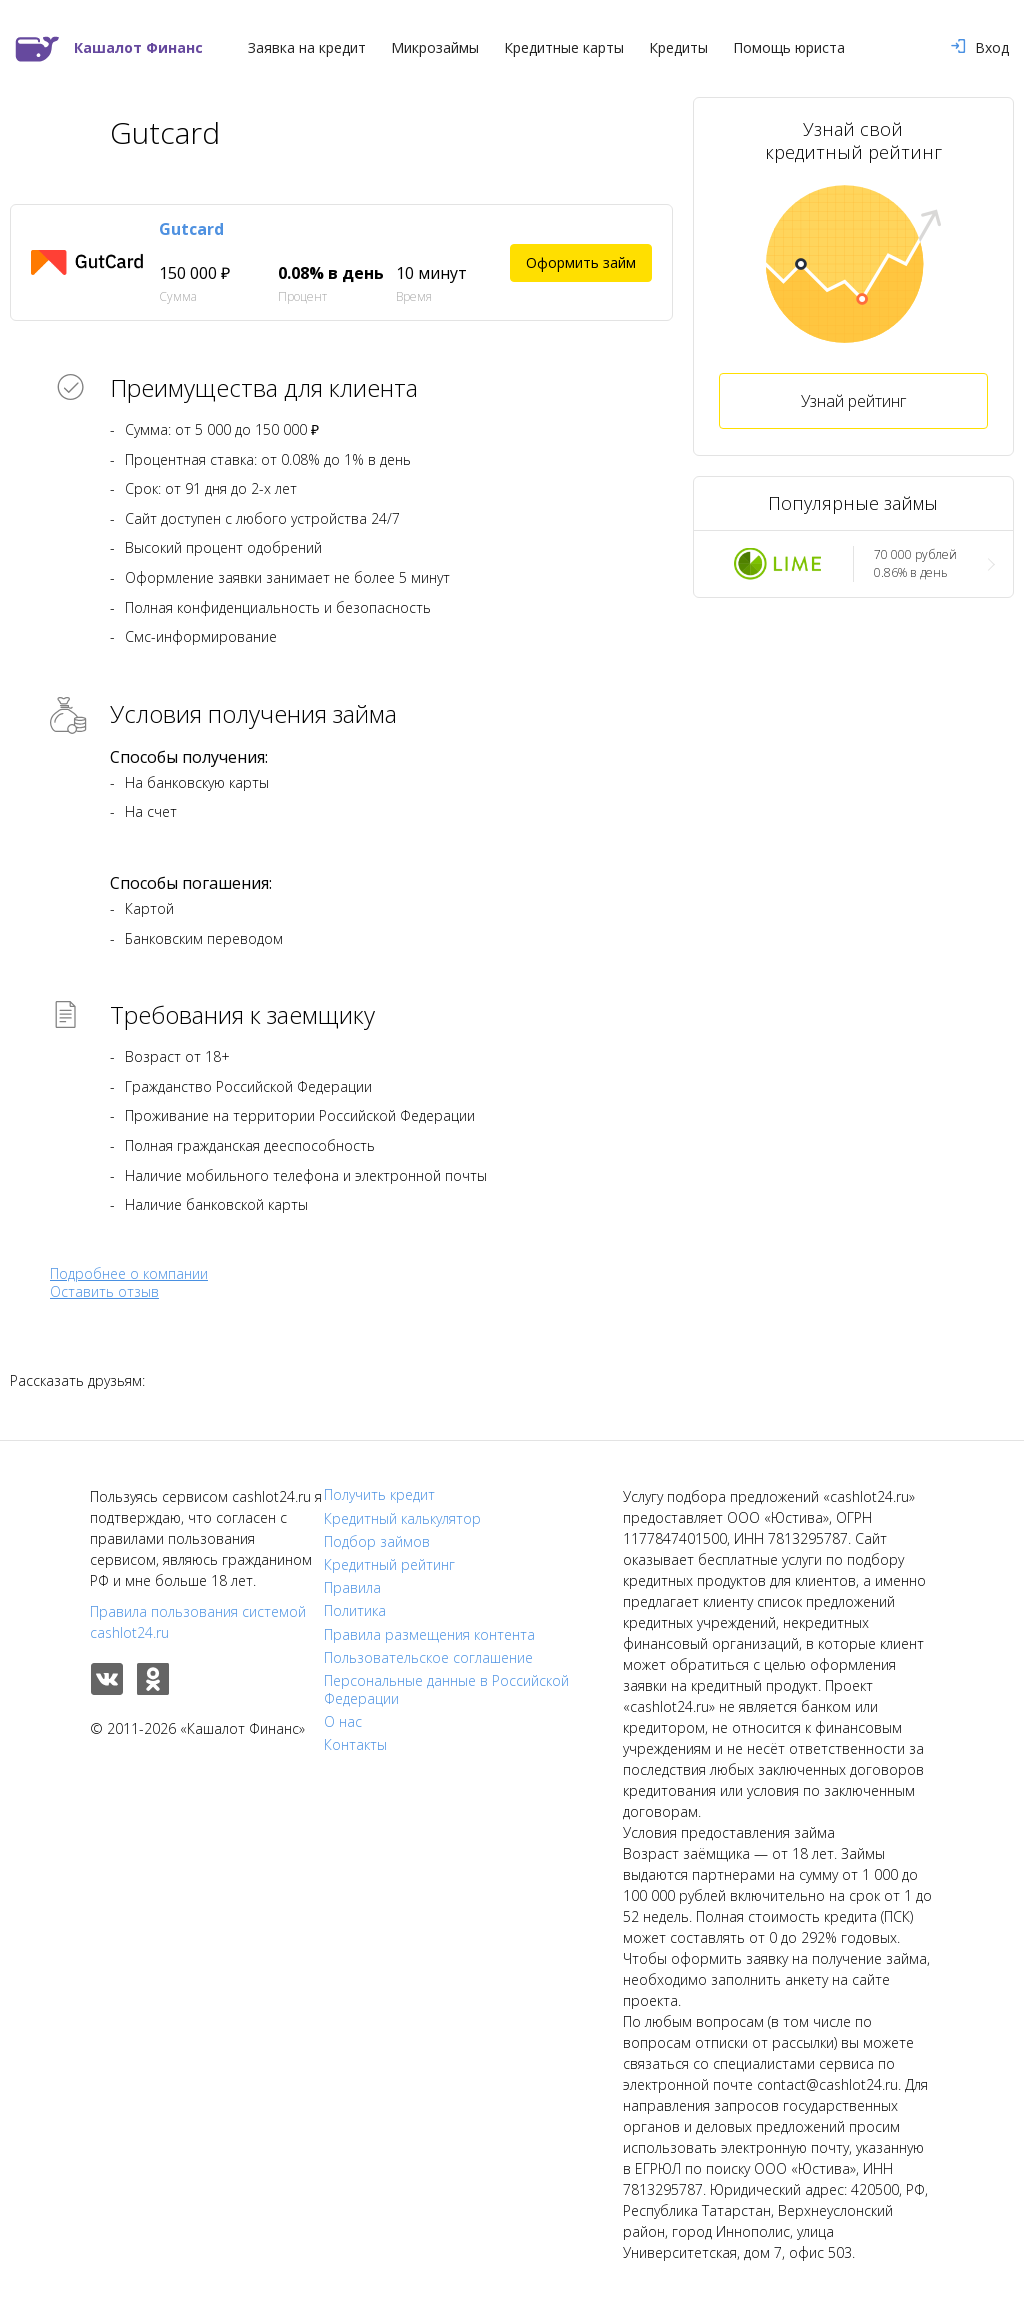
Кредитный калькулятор (402, 1519)
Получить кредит (379, 1495)
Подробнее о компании (129, 1273)
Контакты (355, 1745)
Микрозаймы (435, 48)
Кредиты (678, 48)
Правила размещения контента (429, 1635)
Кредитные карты (564, 48)
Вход (980, 48)
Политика (355, 1611)
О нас (343, 1722)
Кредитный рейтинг (389, 1565)
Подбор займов (377, 1542)
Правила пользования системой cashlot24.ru (198, 1622)
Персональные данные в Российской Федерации (446, 1690)
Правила (352, 1588)
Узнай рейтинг (853, 401)
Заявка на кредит (307, 48)
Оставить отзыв (104, 1292)
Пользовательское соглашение (428, 1658)
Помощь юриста (789, 48)
